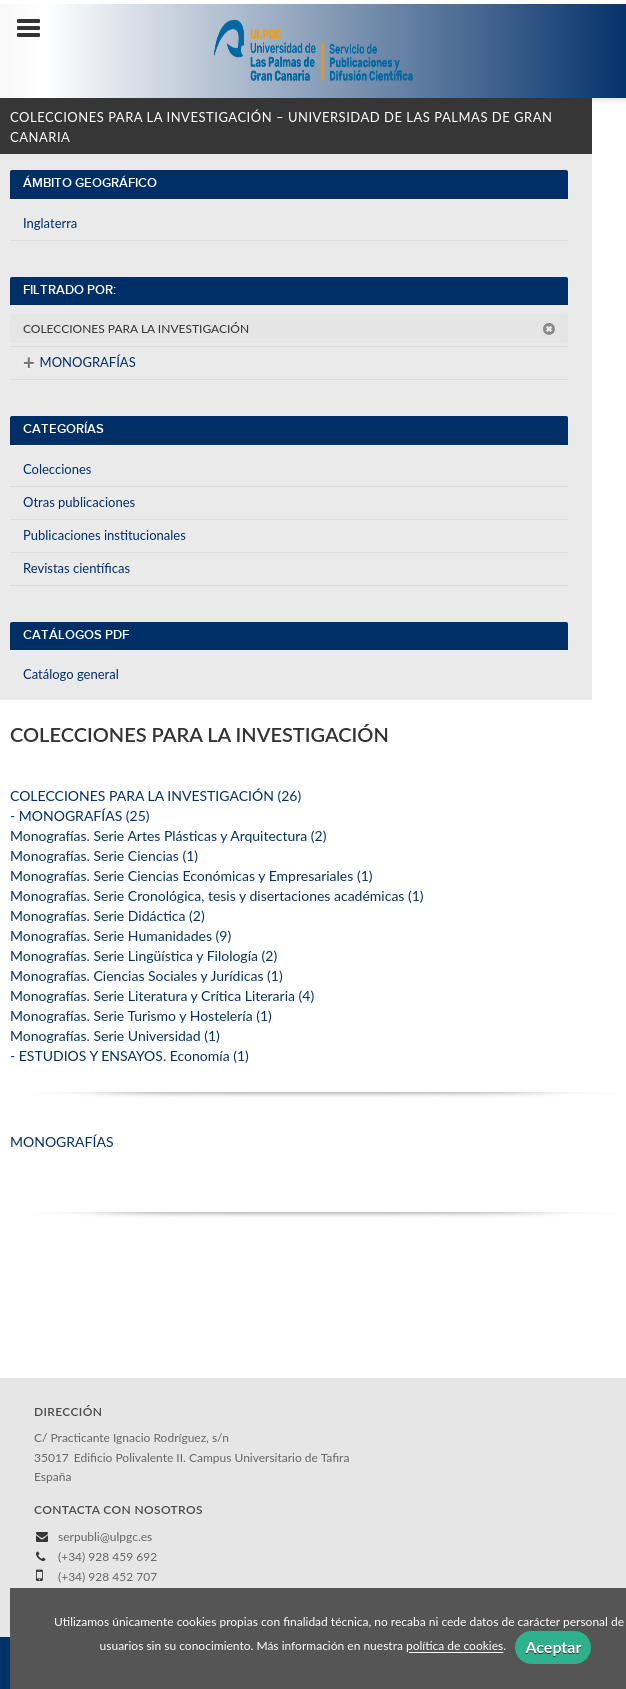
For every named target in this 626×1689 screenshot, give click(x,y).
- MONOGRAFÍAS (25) (80, 815)
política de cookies (454, 1646)
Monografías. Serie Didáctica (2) (107, 915)
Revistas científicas (76, 568)
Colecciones (57, 469)
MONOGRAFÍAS (79, 362)
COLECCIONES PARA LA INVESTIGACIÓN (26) (155, 795)
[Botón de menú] (36, 29)
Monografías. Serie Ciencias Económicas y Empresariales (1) (191, 875)
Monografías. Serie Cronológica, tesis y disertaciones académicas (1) (217, 895)
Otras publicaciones (79, 502)
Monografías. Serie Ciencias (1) (104, 855)
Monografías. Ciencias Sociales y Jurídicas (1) (146, 975)
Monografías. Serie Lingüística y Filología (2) (143, 955)
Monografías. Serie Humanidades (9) (120, 935)
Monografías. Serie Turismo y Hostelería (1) (141, 1015)
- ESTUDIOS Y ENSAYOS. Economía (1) (129, 1055)
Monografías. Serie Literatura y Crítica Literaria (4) (162, 995)
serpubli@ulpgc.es (105, 1536)
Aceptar (553, 1646)
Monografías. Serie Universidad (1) (115, 1035)
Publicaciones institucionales (104, 535)
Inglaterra (50, 223)
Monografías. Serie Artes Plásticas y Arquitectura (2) (168, 835)
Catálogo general (71, 674)
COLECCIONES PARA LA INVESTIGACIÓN (289, 328)
